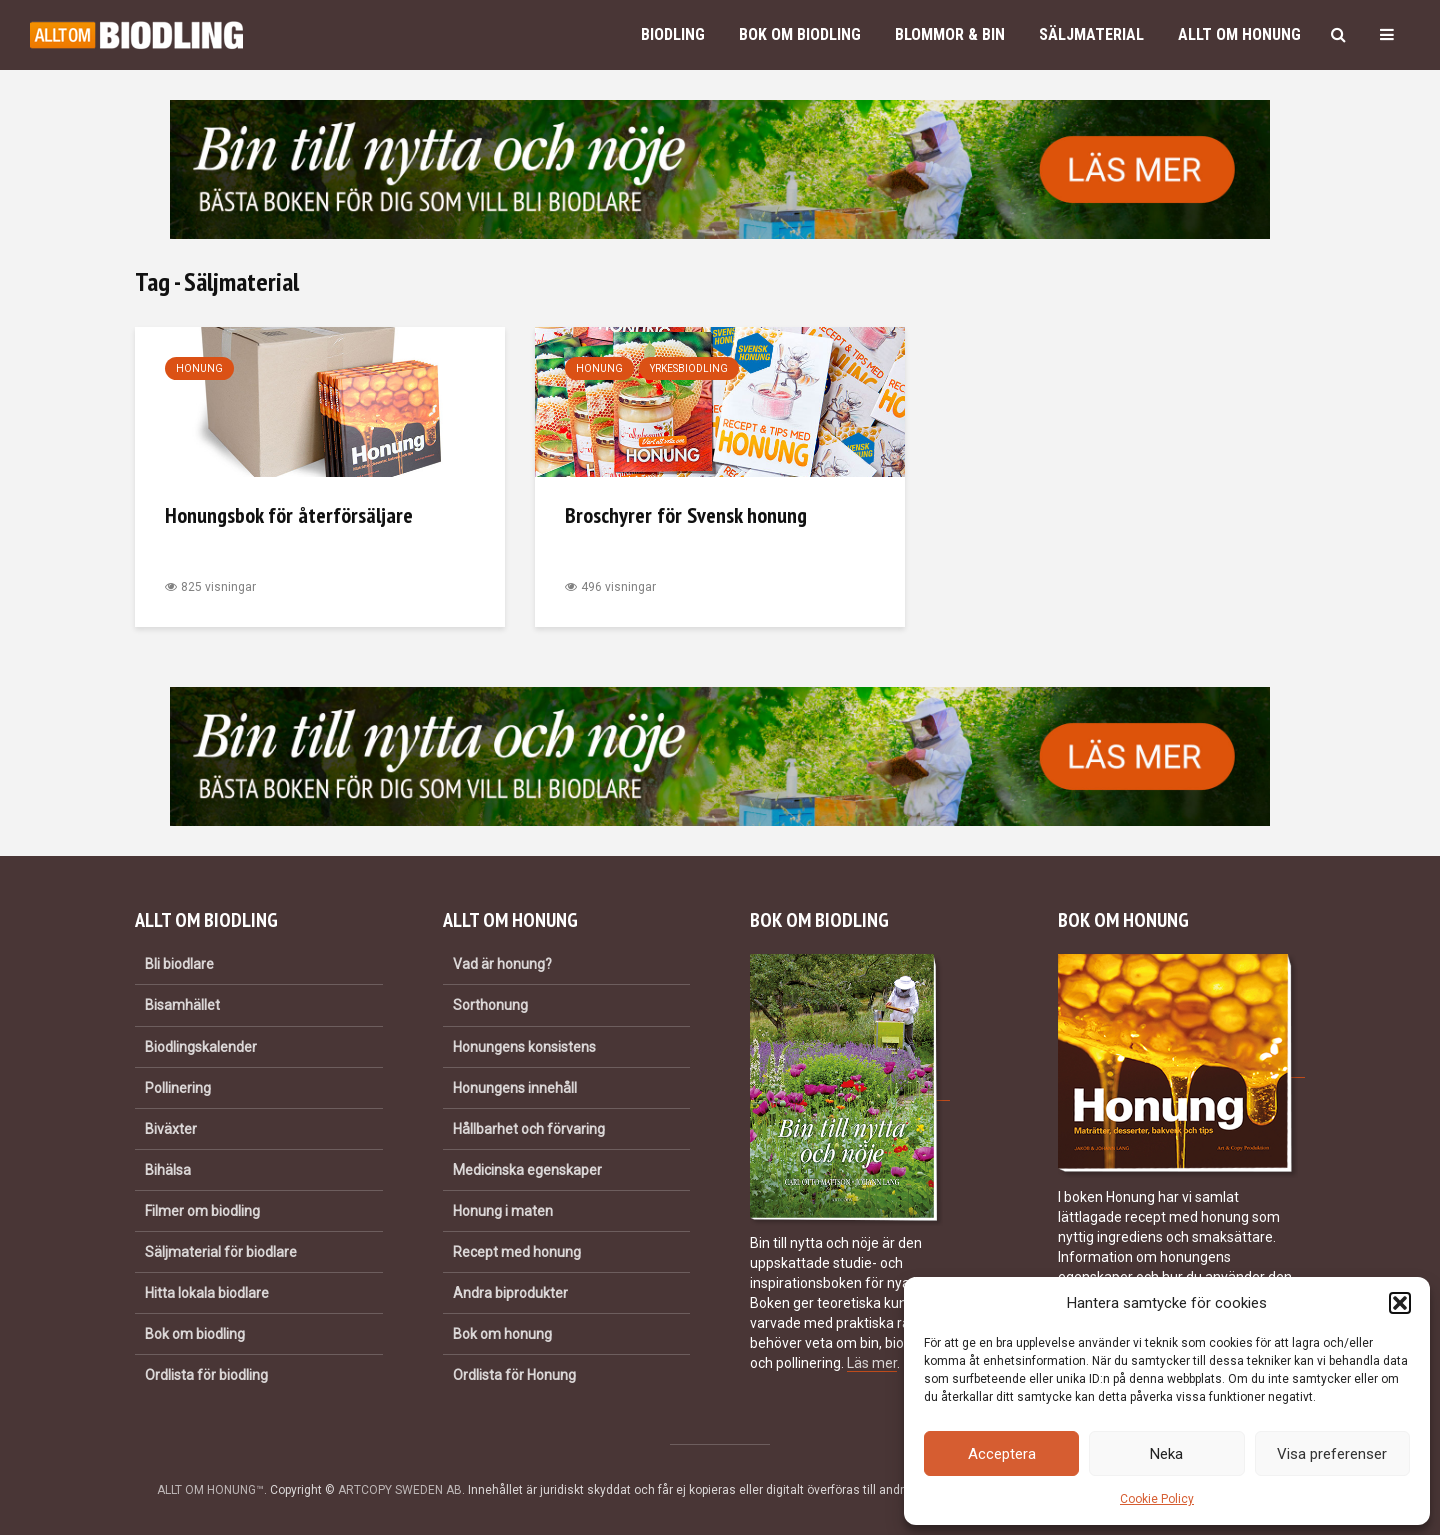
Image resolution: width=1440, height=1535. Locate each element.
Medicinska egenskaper (527, 1170)
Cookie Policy (1157, 1499)
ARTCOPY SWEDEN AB (400, 1490)
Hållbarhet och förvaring (529, 1129)
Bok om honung (502, 1334)
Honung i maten (503, 1211)
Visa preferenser (1332, 1454)
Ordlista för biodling (206, 1375)
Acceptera (1002, 1454)
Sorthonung (490, 1005)
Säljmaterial (1091, 34)
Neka (1166, 1454)
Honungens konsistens (524, 1047)
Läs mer (872, 1363)
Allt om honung (1239, 34)
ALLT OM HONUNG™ (210, 1490)
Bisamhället (182, 1005)
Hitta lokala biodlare (207, 1293)
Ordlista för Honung (514, 1375)
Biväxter (171, 1129)
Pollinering (178, 1088)
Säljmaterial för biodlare (221, 1252)
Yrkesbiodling (689, 368)
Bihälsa (168, 1170)
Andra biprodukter (510, 1293)
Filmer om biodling (202, 1211)
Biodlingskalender (201, 1047)
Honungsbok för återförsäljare (289, 515)
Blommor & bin (950, 34)
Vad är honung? (502, 964)
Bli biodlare (179, 964)
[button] (1400, 1303)
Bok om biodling (800, 34)
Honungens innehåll (515, 1088)
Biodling (673, 34)
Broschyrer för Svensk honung (686, 515)
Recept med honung (517, 1252)
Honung (199, 368)
